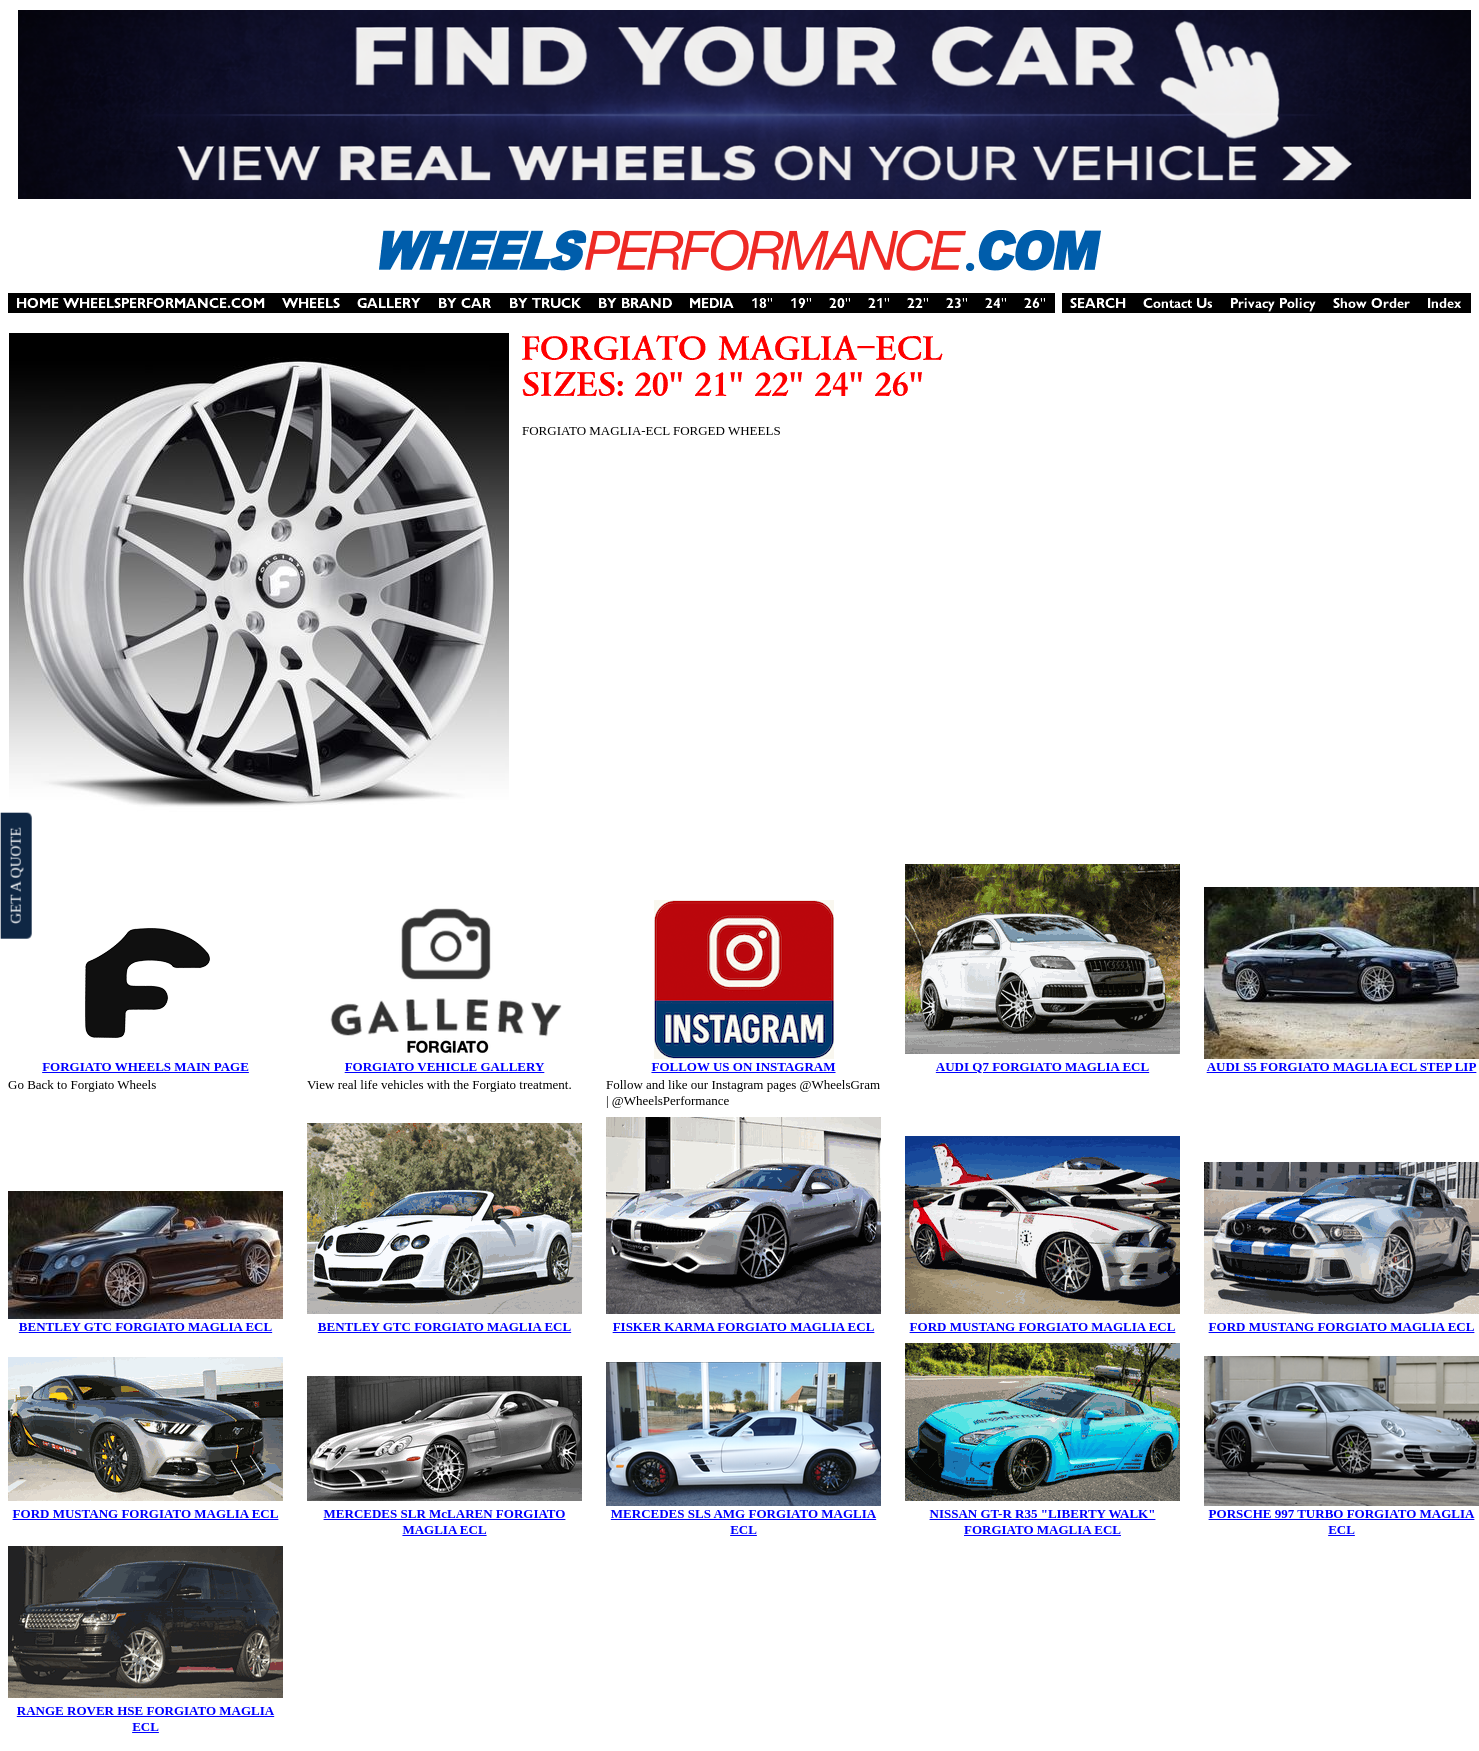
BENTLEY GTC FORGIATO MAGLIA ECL (145, 1326)
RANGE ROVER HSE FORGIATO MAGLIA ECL (145, 1718)
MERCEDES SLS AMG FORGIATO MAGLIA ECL (743, 1521)
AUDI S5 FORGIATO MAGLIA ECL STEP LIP (1342, 1066)
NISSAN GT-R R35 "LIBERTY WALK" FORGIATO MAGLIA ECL (1043, 1521)
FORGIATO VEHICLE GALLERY (445, 1066)
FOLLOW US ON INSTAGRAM (743, 1066)
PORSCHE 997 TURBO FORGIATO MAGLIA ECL (1342, 1521)
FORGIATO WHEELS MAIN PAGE (145, 1066)
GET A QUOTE (15, 875)
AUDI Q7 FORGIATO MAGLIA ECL (1042, 1066)
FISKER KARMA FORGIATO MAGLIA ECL (744, 1326)
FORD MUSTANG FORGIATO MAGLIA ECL (1043, 1326)
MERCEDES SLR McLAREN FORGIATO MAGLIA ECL (445, 1521)
